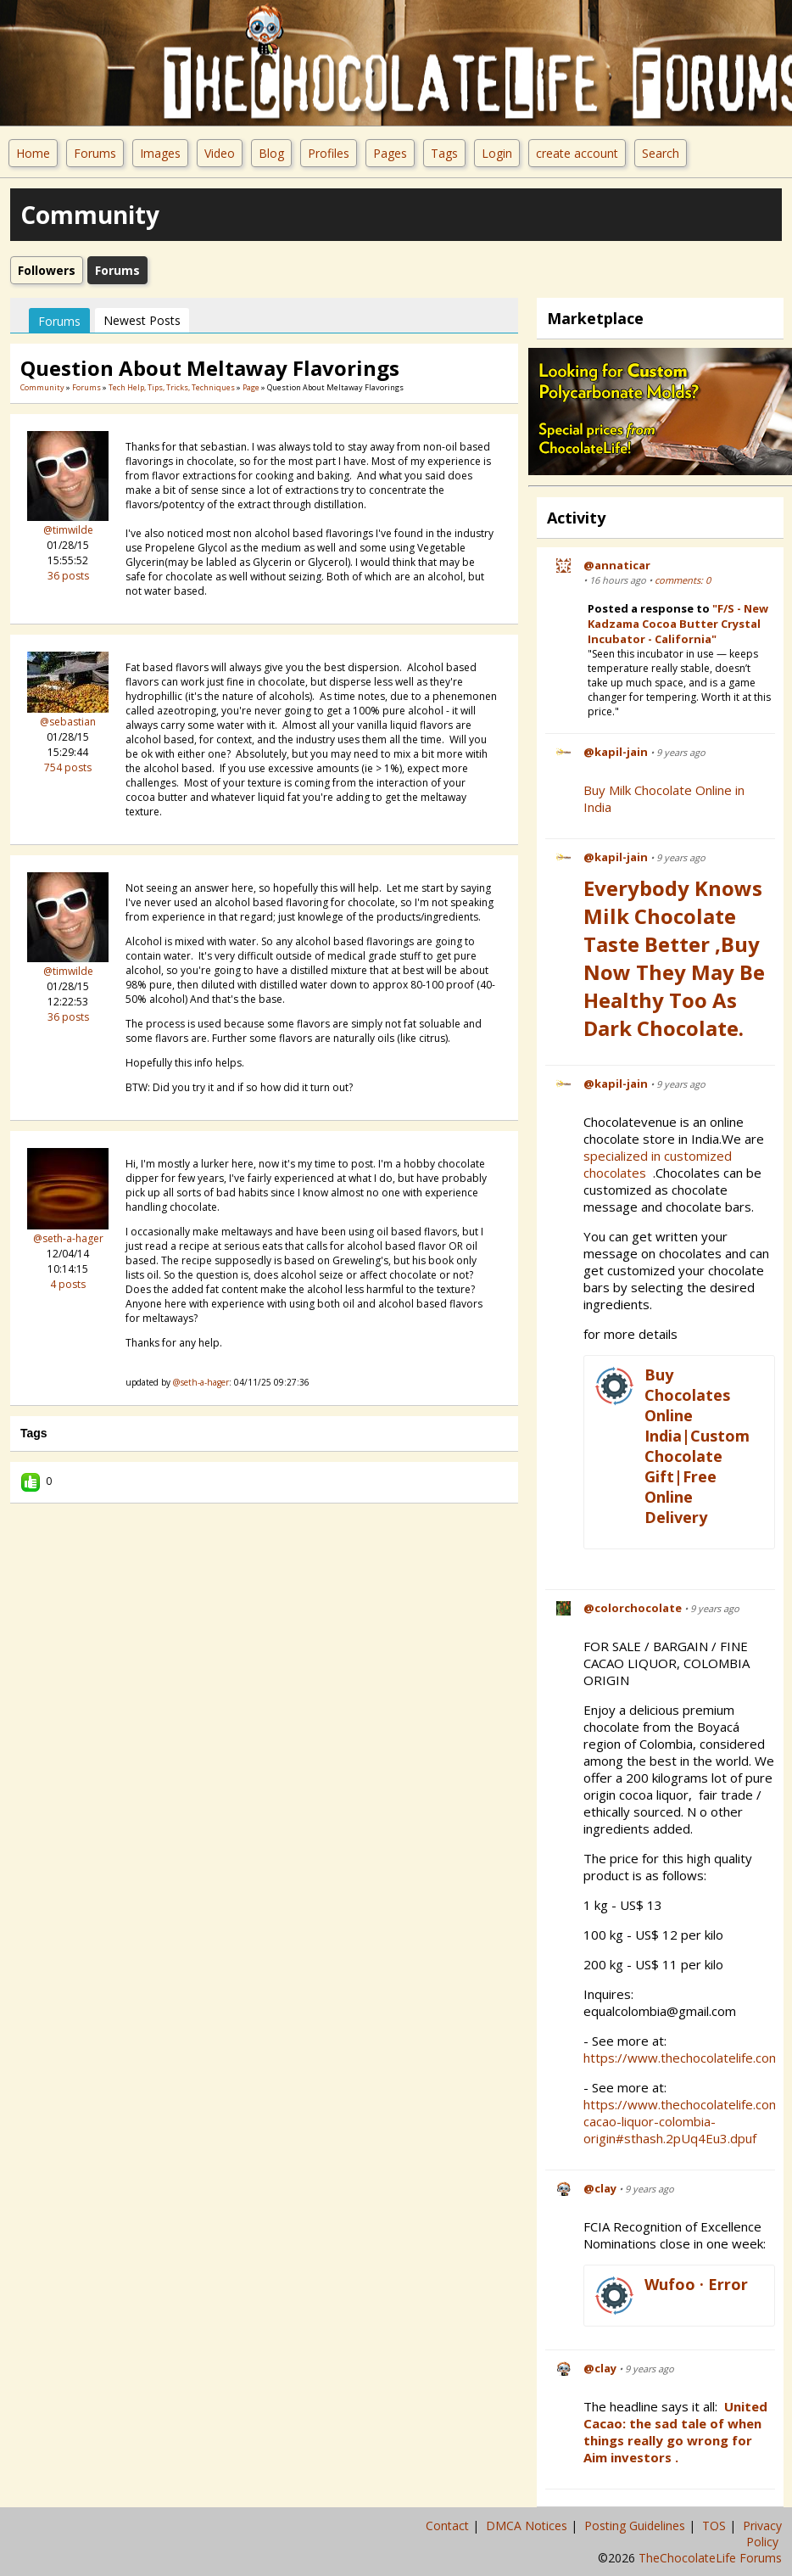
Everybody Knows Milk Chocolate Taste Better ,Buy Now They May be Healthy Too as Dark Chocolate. (674, 958)
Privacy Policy (762, 2533)
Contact (449, 2525)
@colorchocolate (632, 1608)
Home (33, 153)
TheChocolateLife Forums (710, 2558)
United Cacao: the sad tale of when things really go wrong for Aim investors (675, 2432)
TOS (715, 2525)
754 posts (68, 767)
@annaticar (616, 565)
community (42, 387)
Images (160, 153)
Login (497, 153)
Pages (390, 153)
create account (577, 153)
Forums (95, 153)
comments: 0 (683, 580)
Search (660, 153)
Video (219, 153)
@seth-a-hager (68, 1238)
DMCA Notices (528, 2525)
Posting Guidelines (636, 2525)
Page (252, 387)
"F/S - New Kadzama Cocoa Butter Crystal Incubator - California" (678, 624)
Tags (444, 153)
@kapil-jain (615, 751)
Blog (271, 153)
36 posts (68, 575)
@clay (599, 2188)
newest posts (142, 320)
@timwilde (68, 530)
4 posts (68, 1284)
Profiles (328, 153)
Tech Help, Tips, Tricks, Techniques (172, 387)
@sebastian (68, 721)
